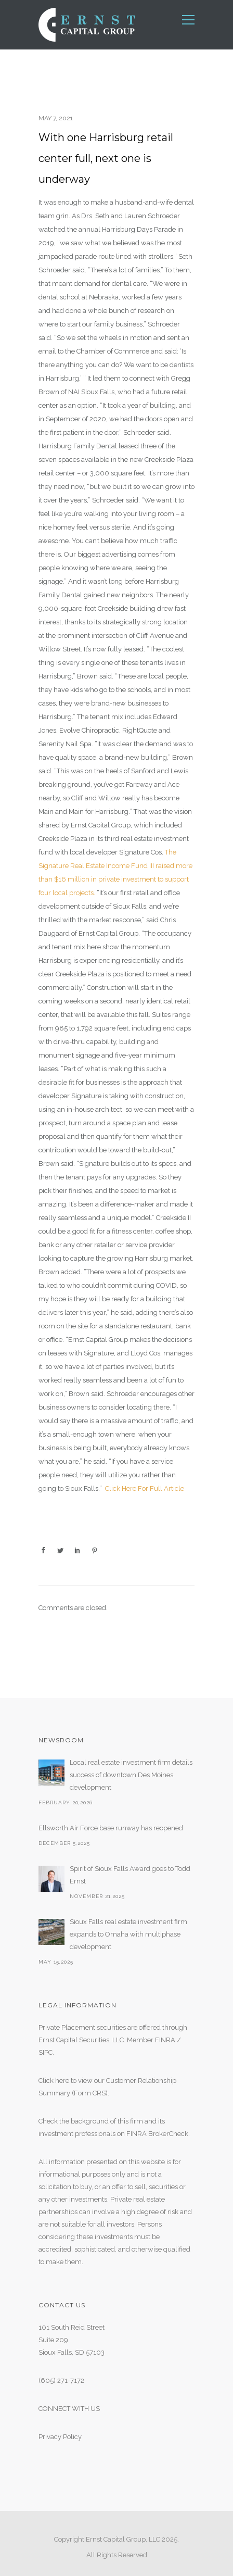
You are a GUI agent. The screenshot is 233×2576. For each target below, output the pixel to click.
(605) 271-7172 (61, 2380)
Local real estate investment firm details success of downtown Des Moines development (131, 1774)
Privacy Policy (60, 2437)
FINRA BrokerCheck (157, 2134)
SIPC (45, 2052)
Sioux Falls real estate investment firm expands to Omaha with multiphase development (128, 1934)
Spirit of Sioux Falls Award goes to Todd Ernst (130, 1875)
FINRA (165, 2040)
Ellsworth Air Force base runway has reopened (110, 1828)
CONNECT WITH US (69, 2408)
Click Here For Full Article (144, 1488)
